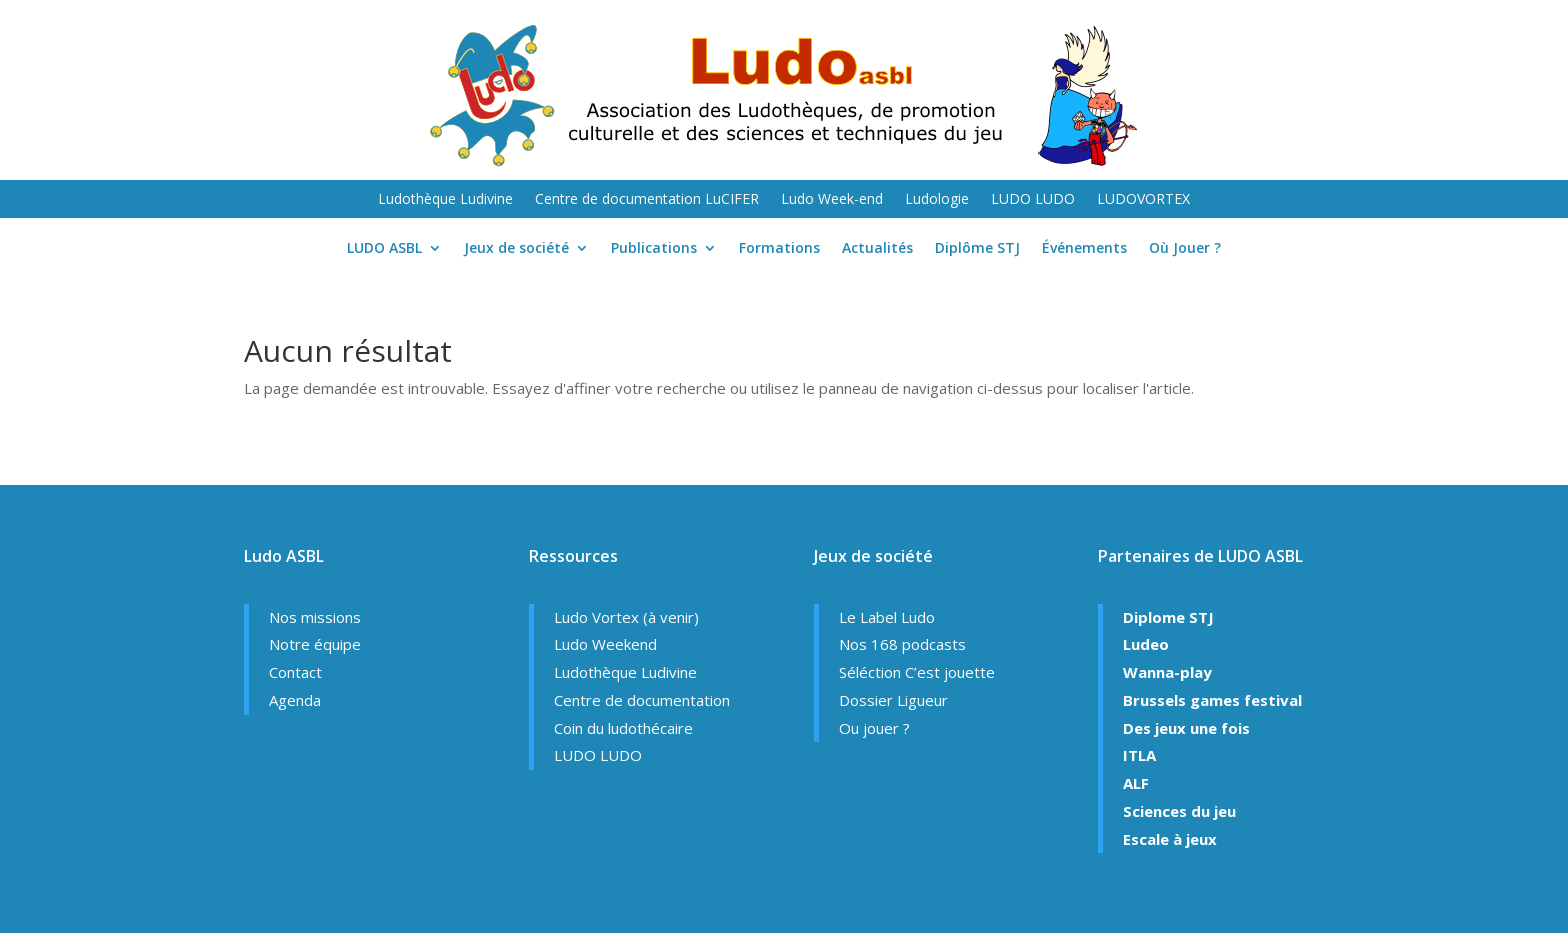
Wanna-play (1167, 672)
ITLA (1139, 755)
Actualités (877, 249)
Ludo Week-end (832, 200)
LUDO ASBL (384, 249)
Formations (779, 249)
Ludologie (937, 200)
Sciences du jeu (1179, 811)
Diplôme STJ (977, 249)
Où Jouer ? (1185, 249)
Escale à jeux (1170, 839)
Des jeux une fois (1186, 728)
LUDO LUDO (1033, 200)
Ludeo (1146, 644)
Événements (1084, 249)
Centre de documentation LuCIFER (647, 200)
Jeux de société (516, 249)
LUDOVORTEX (1143, 200)
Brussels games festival (1212, 700)
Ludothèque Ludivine (445, 200)
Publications (654, 249)
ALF (1136, 783)
